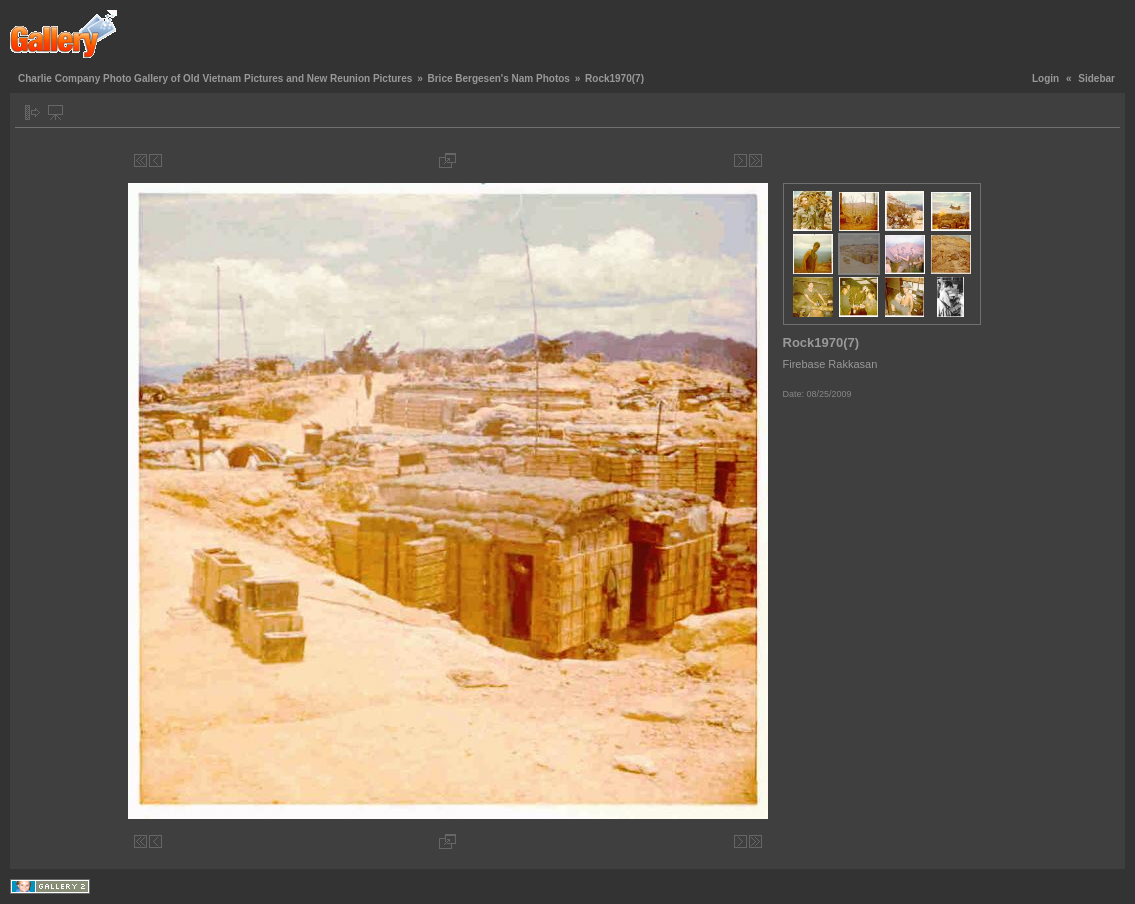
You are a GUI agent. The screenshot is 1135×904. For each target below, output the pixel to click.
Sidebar (1096, 78)
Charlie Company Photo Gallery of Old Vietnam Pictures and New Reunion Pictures (215, 78)
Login (1045, 78)
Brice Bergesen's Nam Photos (498, 78)
